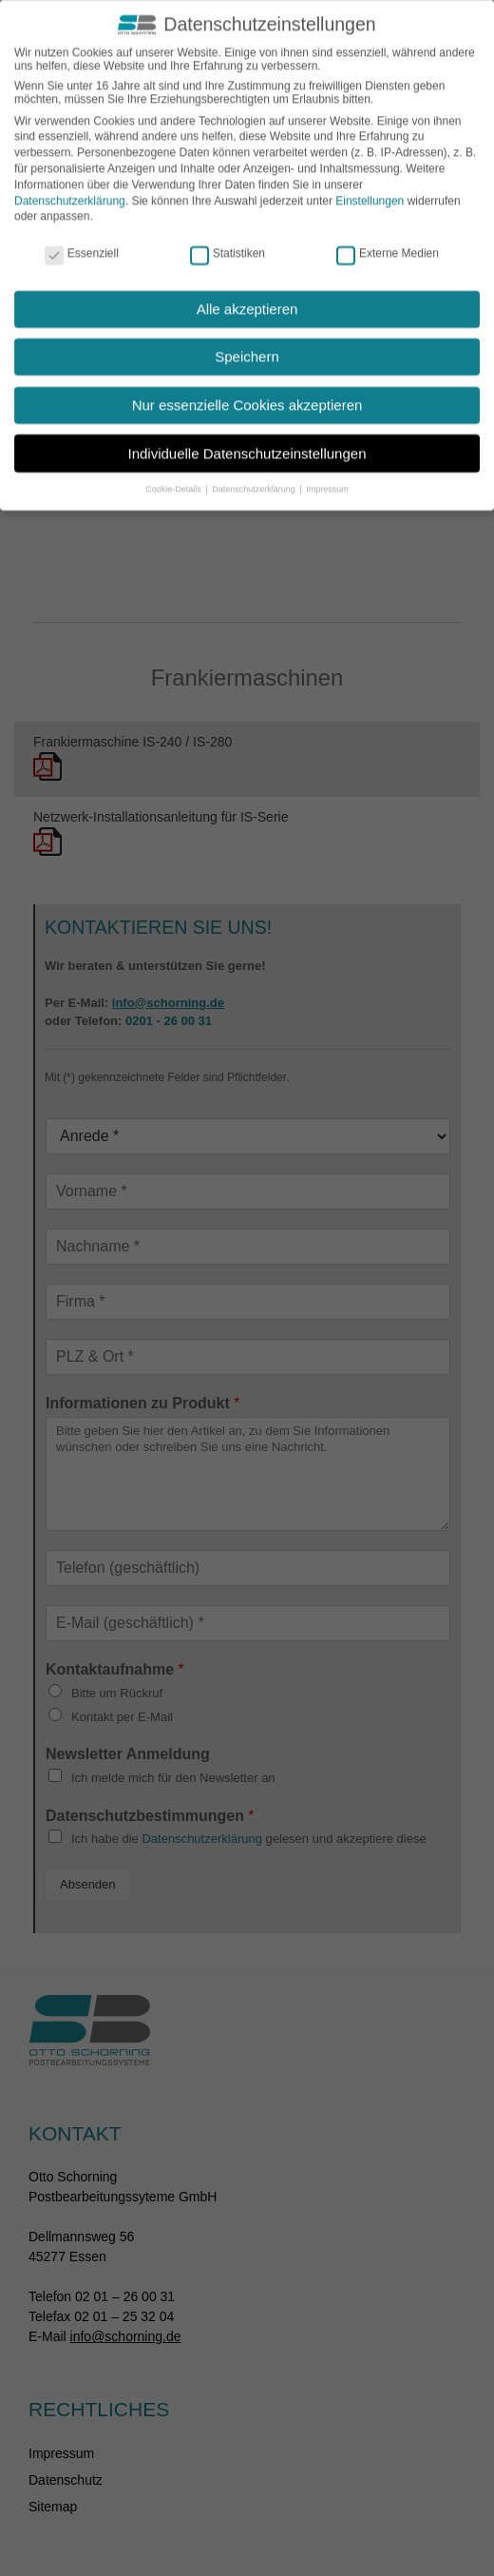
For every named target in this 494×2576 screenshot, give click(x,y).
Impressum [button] (327, 473)
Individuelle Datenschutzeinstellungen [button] (246, 438)
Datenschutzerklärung (69, 185)
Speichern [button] (247, 342)
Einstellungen (369, 185)
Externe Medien (387, 237)
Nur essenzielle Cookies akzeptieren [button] (247, 389)
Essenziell (82, 237)
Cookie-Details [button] (174, 473)
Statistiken (227, 237)
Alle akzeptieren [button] (247, 293)
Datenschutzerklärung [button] (254, 473)
